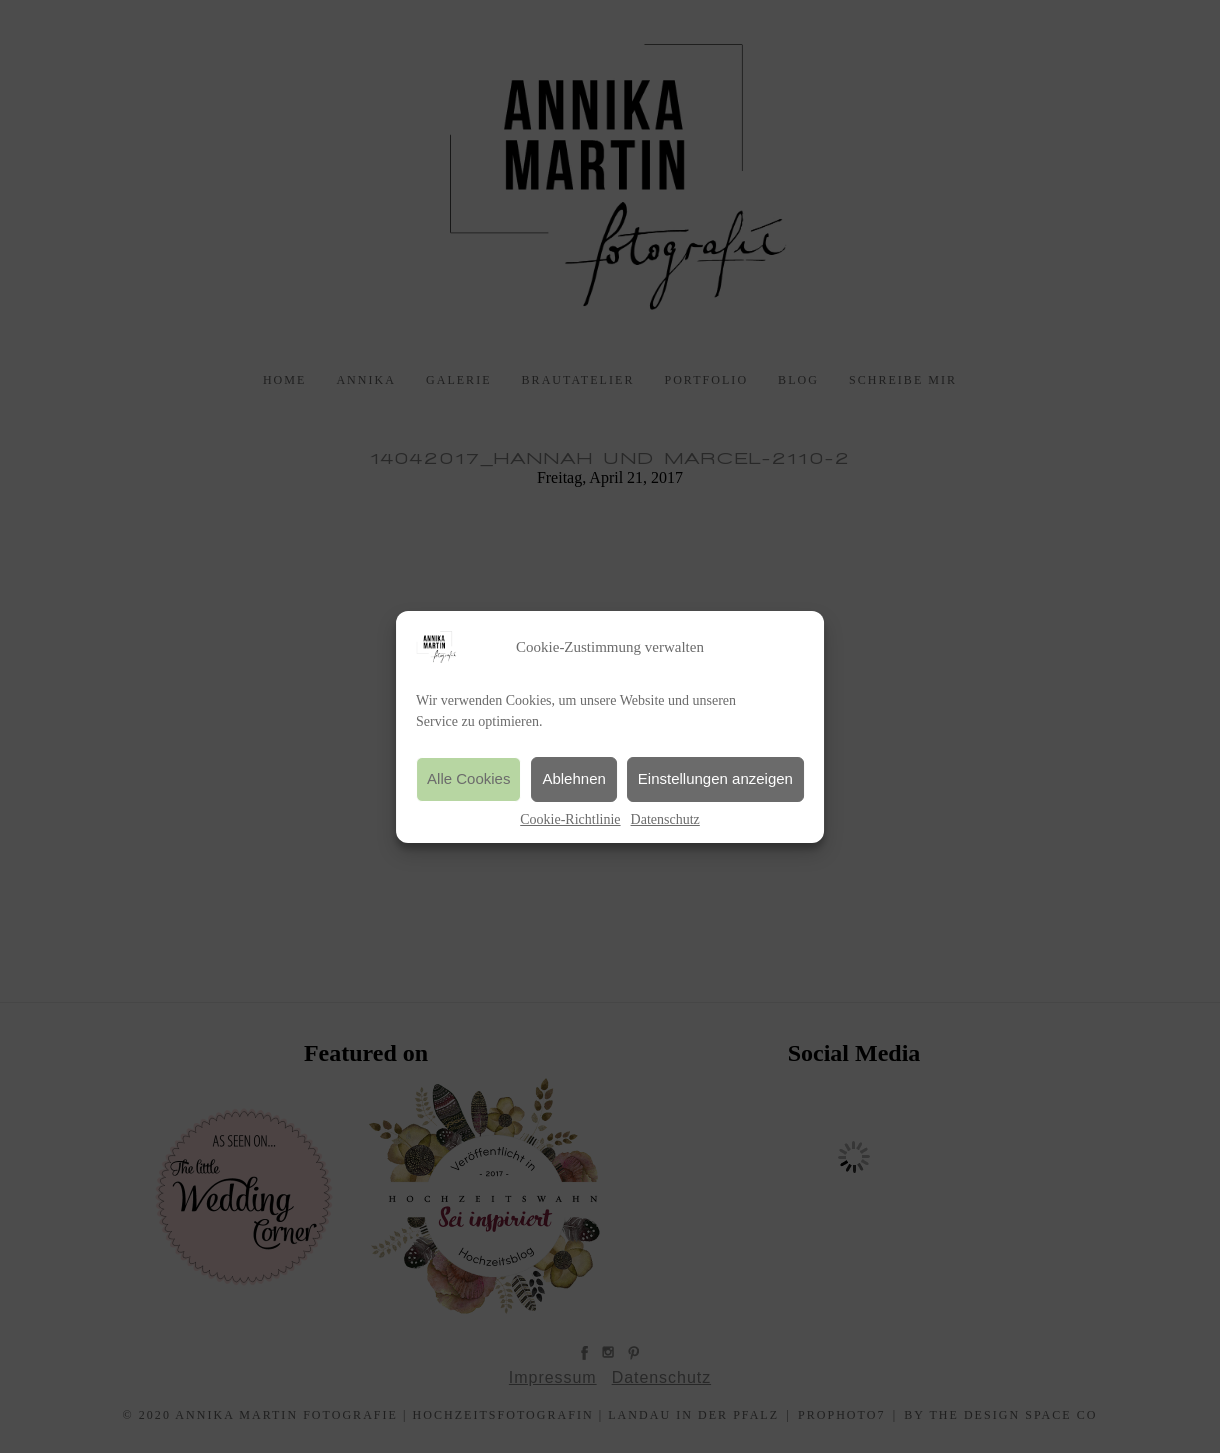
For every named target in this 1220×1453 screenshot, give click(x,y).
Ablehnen (573, 778)
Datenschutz (665, 819)
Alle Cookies (468, 778)
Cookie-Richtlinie (570, 819)
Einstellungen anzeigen (715, 778)
